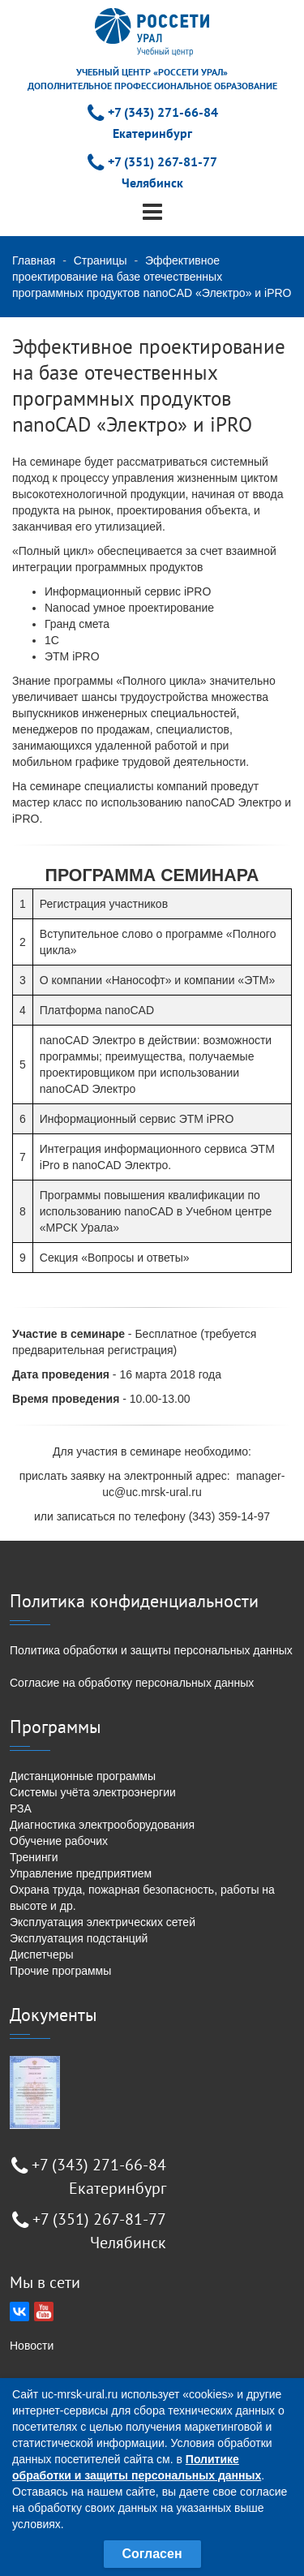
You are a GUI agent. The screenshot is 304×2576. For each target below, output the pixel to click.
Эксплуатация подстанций (79, 1938)
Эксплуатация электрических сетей (102, 1922)
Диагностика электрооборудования (102, 1824)
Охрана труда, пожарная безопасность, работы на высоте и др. (142, 1897)
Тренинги (34, 1857)
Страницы (100, 260)
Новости (32, 2345)
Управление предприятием (81, 1873)
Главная (33, 260)
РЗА (21, 1808)
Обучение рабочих (59, 1840)
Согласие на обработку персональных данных (132, 1682)
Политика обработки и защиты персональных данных (151, 1650)
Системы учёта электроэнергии (93, 1792)
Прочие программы (60, 1970)
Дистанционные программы (83, 1776)
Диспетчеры (42, 1954)
